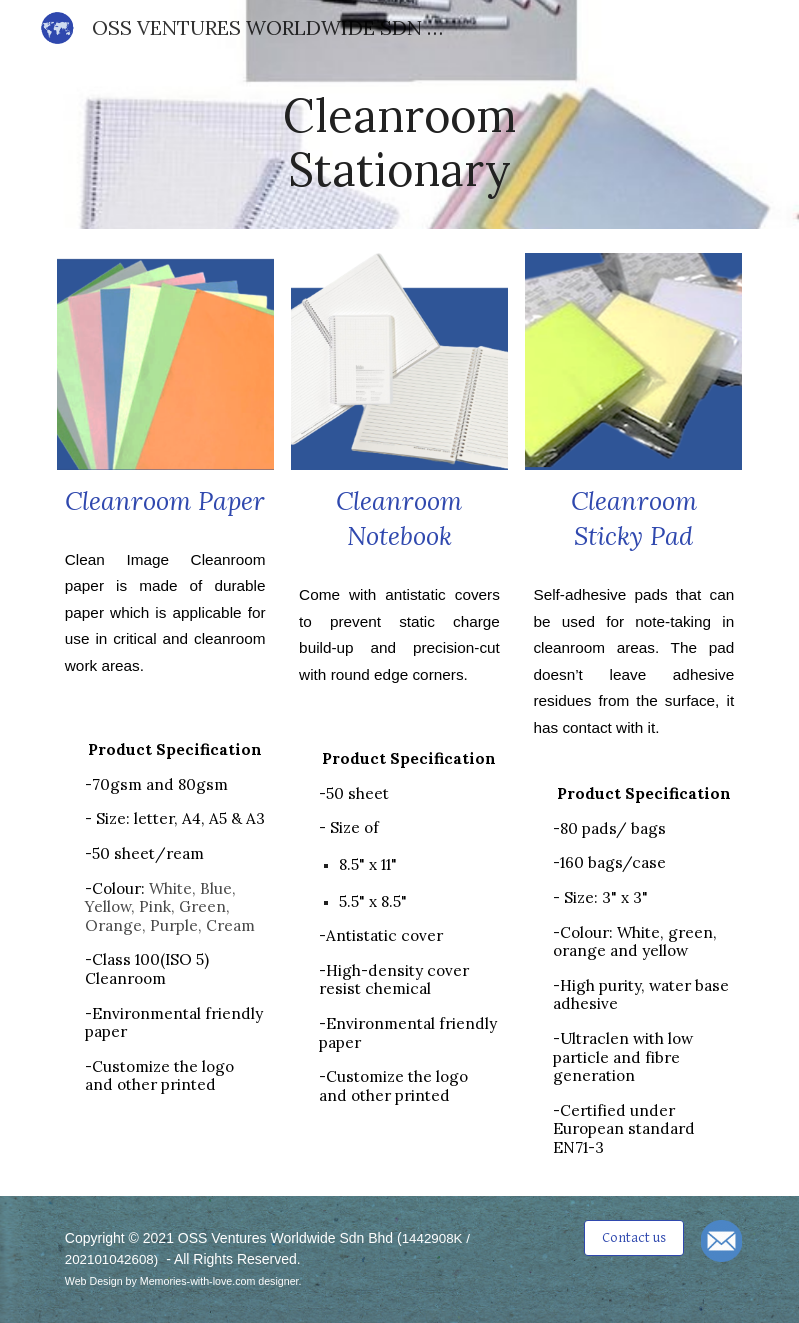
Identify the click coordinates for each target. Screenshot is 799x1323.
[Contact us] (634, 1237)
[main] (399, 142)
